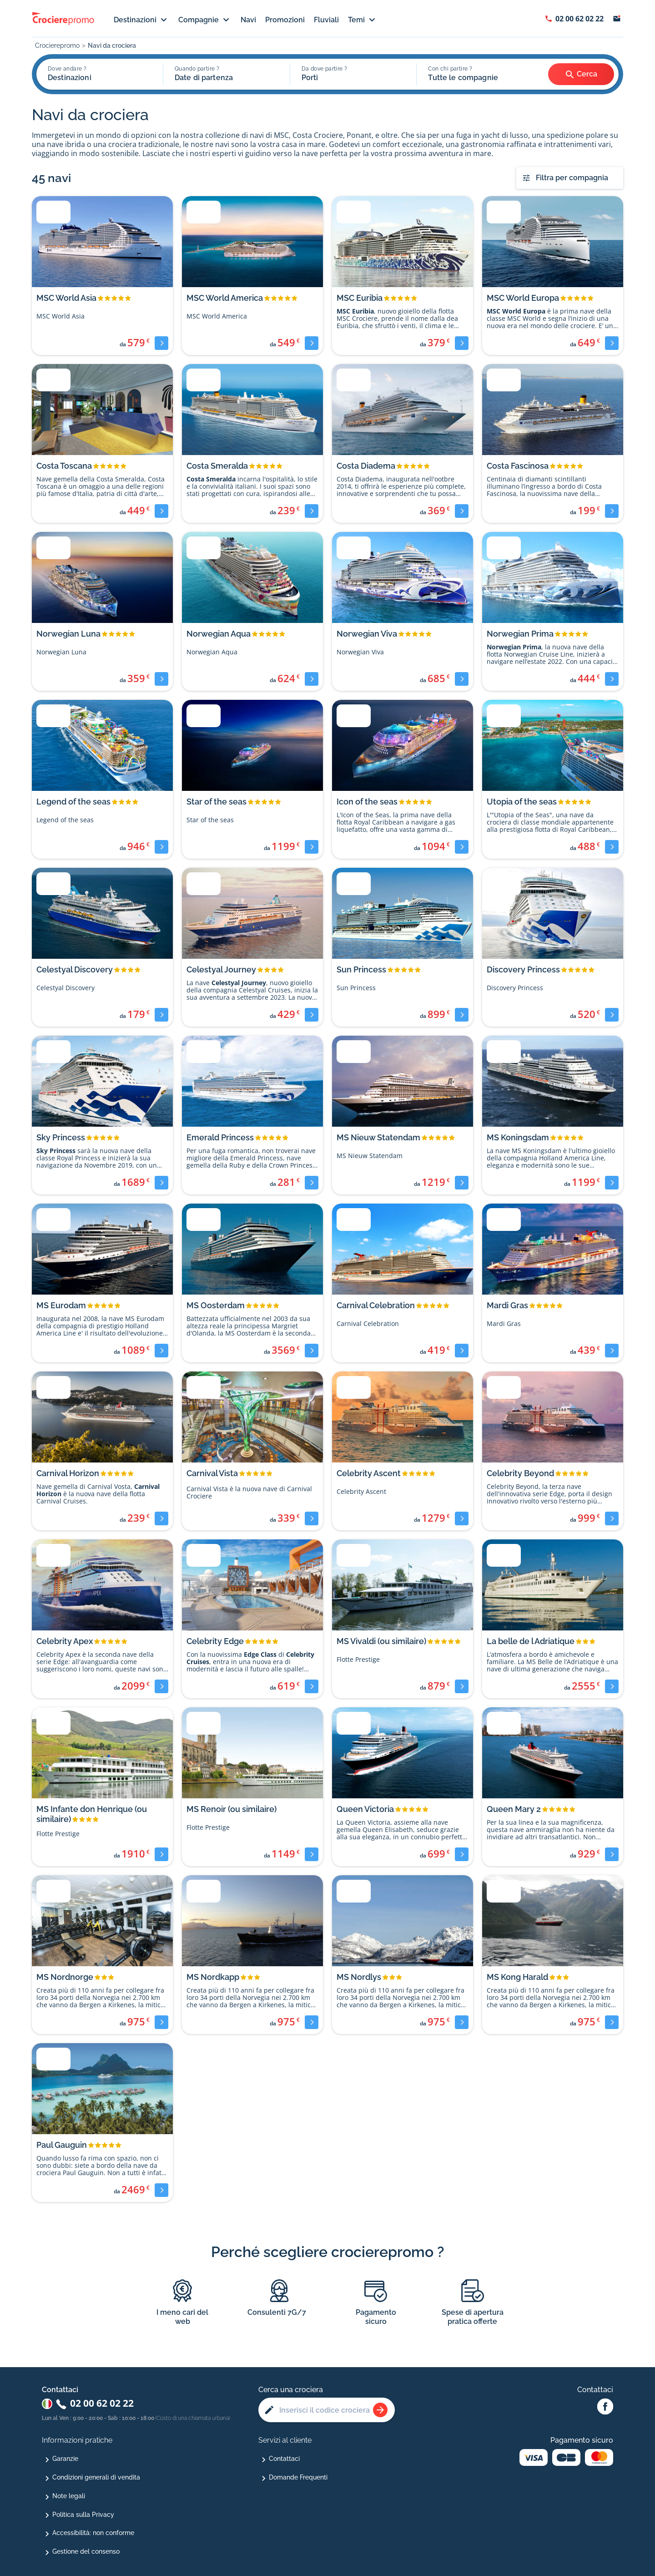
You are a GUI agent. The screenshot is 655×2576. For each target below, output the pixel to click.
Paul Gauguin (61, 2145)
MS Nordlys (359, 1977)
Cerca (580, 75)
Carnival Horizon (67, 1473)
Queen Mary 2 (514, 1809)
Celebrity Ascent (369, 1473)
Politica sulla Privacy (83, 2514)
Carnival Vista (212, 1473)
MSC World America (224, 298)
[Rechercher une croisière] (380, 2410)
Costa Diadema (366, 466)
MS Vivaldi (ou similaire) (381, 1641)
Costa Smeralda (217, 466)
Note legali (68, 2496)
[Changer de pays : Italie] (47, 2404)
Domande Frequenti (298, 2477)
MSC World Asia (66, 298)
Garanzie (65, 2458)
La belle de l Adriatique (530, 1641)
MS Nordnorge (64, 1977)
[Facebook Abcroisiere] (605, 2407)
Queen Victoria (365, 1809)
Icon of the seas (367, 801)
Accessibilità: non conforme (93, 2532)
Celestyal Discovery (74, 969)
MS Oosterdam (215, 1305)
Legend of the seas (73, 801)
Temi (363, 20)
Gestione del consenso (86, 2551)
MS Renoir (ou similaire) (231, 1809)
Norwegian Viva (367, 633)
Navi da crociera (112, 45)
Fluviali (326, 19)
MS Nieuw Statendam (378, 1137)
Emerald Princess (220, 1137)
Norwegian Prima (520, 633)
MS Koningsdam (518, 1137)
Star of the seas (216, 801)
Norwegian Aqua (218, 633)
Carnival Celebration (376, 1305)
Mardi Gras (507, 1305)
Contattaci (284, 2458)
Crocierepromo (57, 45)
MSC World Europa (523, 298)
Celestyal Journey (221, 969)
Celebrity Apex (64, 1641)
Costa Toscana (64, 466)
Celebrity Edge (215, 1641)
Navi (248, 19)
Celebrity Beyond (520, 1473)
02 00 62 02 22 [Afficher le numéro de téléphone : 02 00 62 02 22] (579, 19)
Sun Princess (361, 969)
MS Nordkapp (212, 1977)
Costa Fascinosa (518, 466)
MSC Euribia (360, 298)
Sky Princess (60, 1137)
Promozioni (285, 19)
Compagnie (205, 20)
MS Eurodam (61, 1305)
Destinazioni (141, 20)
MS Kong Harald (517, 1977)
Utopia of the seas (522, 801)
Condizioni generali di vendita (96, 2477)
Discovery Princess (523, 969)
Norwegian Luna (68, 633)
